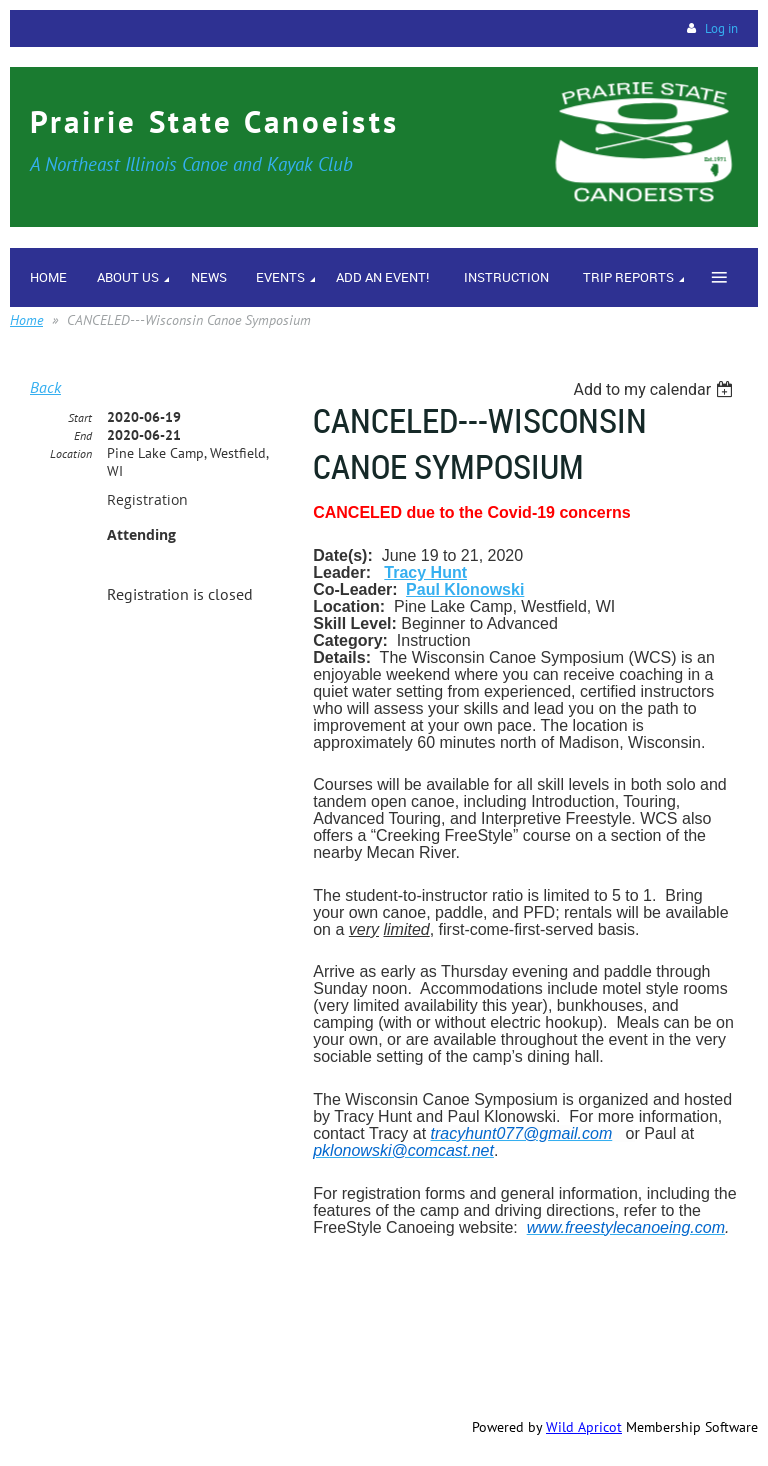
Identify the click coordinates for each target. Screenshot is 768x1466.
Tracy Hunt (425, 572)
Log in (721, 28)
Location (71, 453)
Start (80, 417)
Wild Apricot (584, 1427)
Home (26, 320)
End (83, 435)
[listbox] (655, 389)
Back (45, 387)
